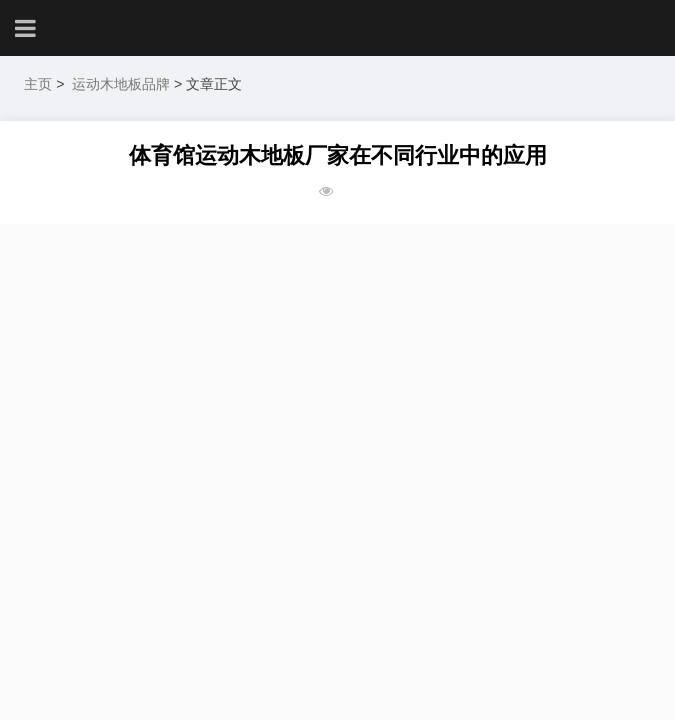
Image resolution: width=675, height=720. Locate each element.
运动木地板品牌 (121, 84)
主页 (38, 84)
